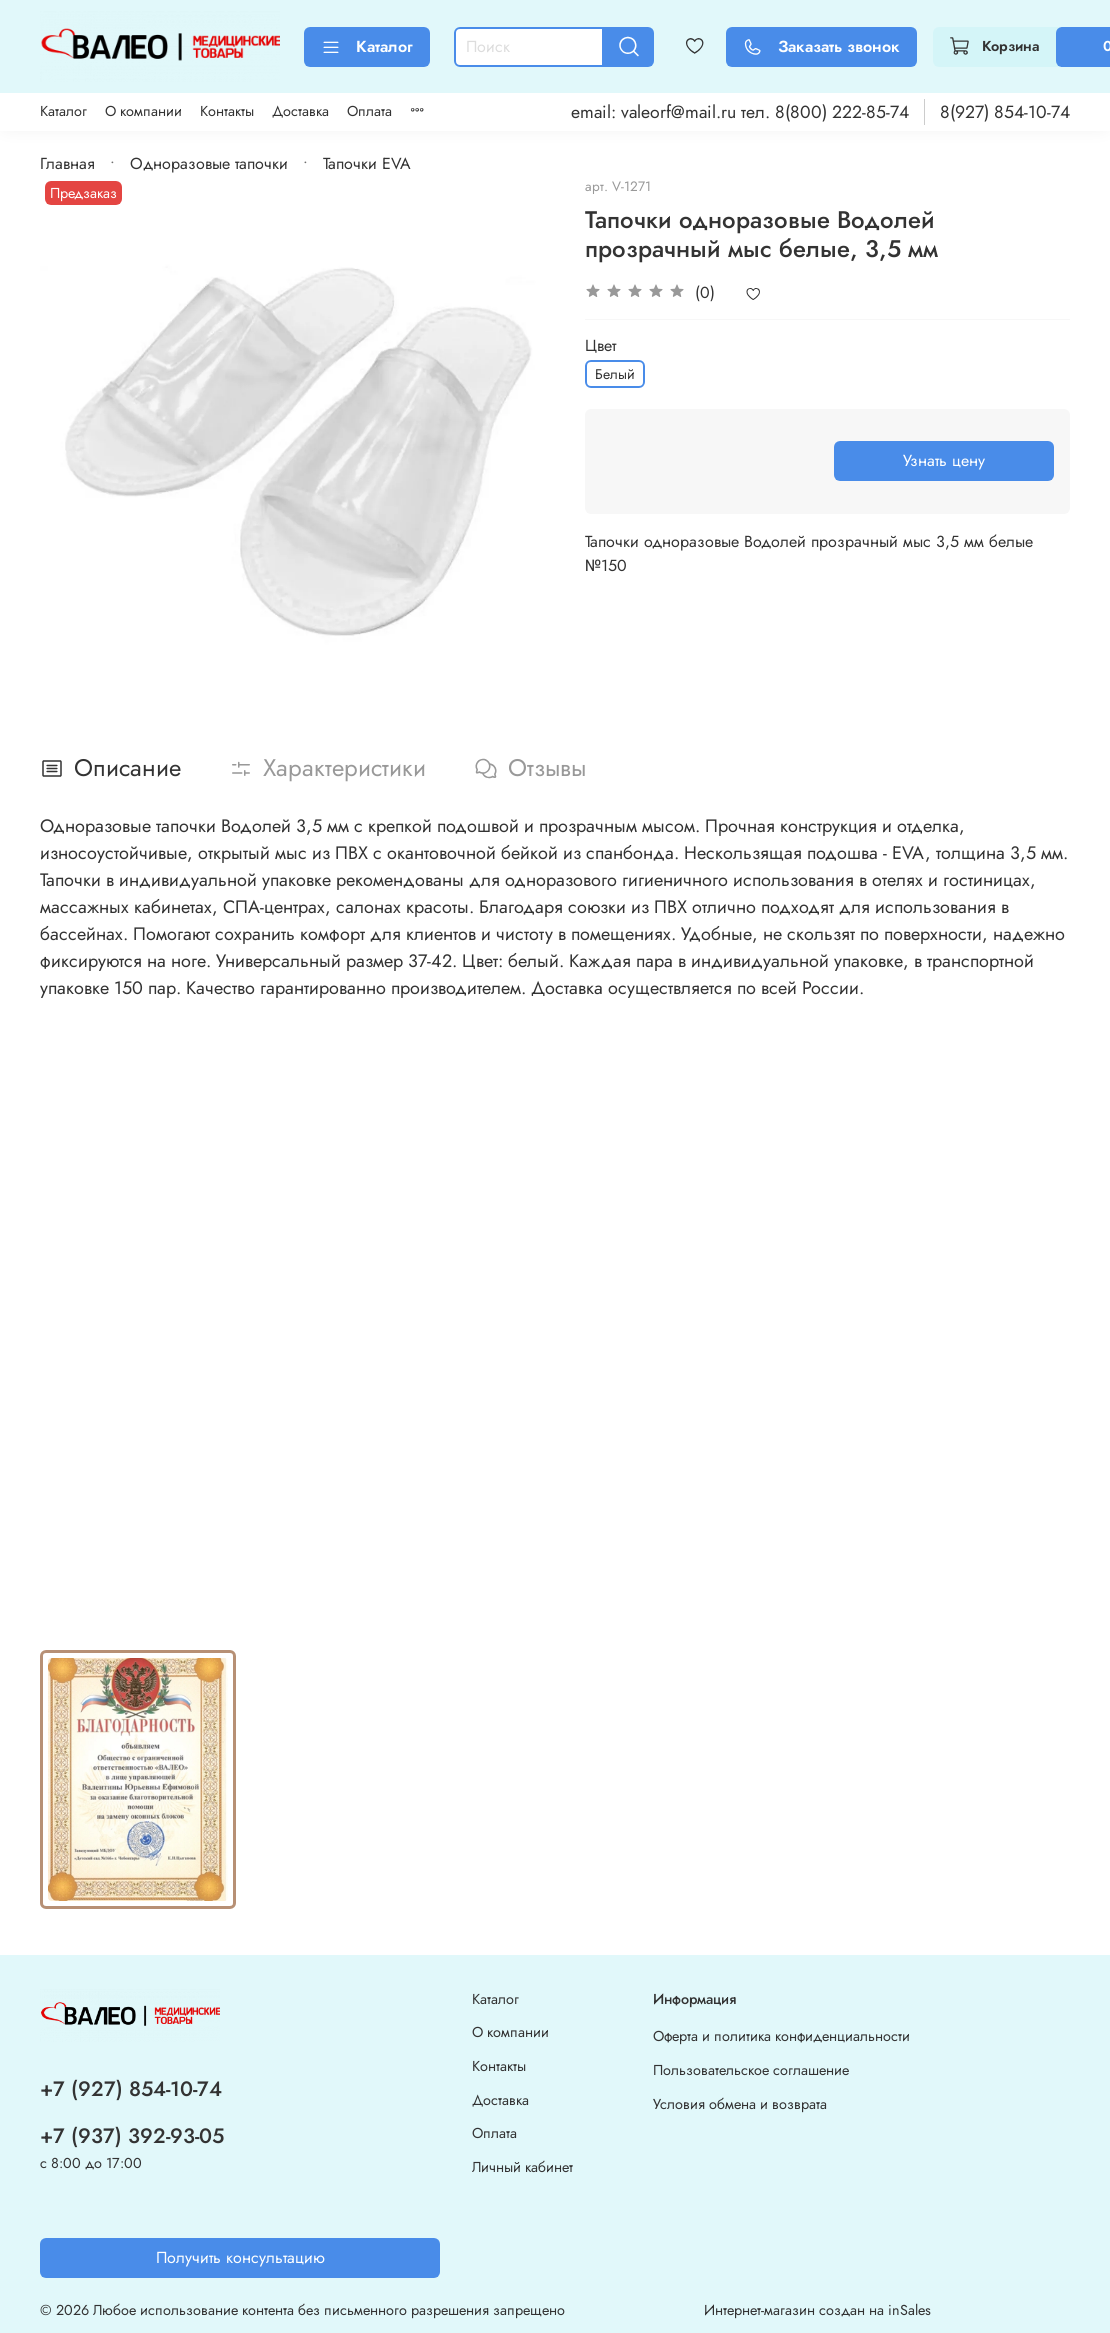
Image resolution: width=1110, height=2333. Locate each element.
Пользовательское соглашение (751, 2070)
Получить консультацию (240, 2257)
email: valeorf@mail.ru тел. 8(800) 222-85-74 (740, 112)
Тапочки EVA (367, 163)
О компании (143, 111)
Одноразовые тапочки (209, 163)
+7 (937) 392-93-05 (132, 2136)
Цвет (600, 345)
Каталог (367, 46)
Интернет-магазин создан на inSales (817, 2310)
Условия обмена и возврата (740, 2104)
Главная (67, 163)
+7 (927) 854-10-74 (131, 2089)
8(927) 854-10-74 (1005, 112)
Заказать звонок (821, 46)
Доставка (300, 111)
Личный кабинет (522, 2167)
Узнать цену (944, 460)
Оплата (369, 111)
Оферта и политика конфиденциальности (781, 2036)
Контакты (227, 111)
